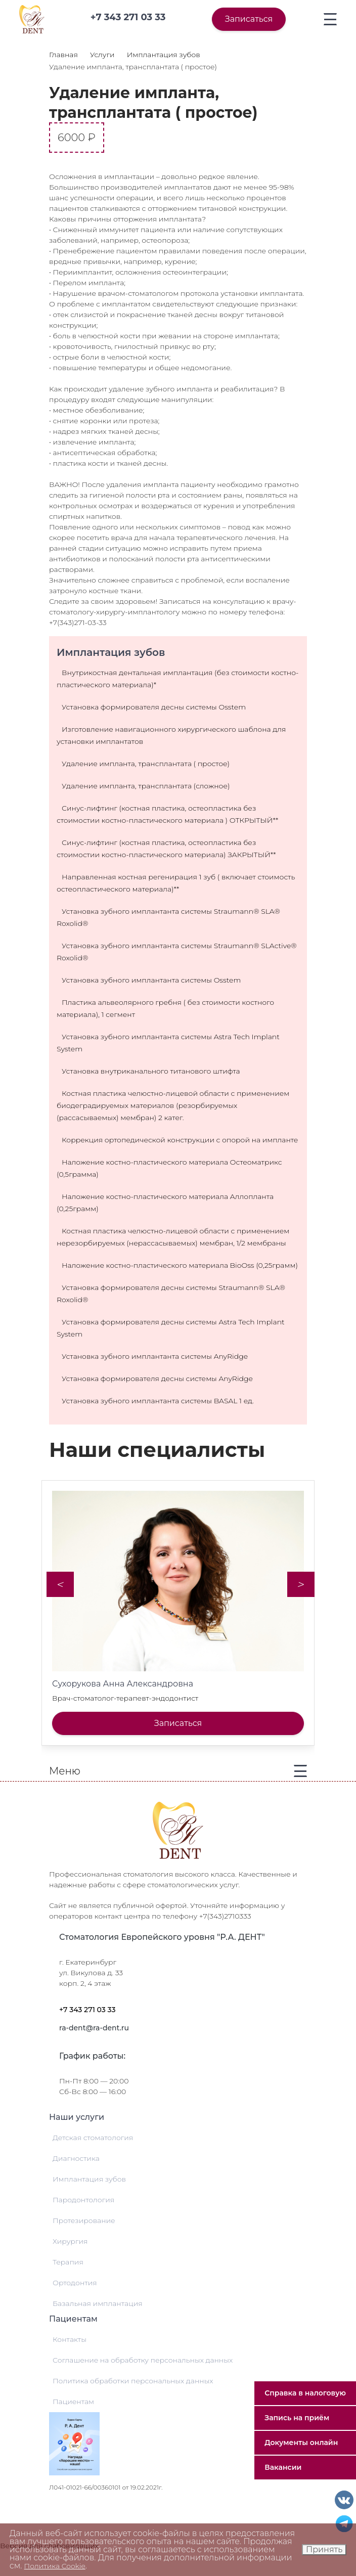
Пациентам (73, 2401)
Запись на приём (296, 2417)
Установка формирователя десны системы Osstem (154, 707)
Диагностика (76, 2158)
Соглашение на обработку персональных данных (143, 2360)
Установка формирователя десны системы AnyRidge (157, 1378)
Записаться (249, 19)
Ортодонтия (75, 2282)
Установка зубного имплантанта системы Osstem (151, 980)
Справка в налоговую (305, 2392)
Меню (64, 1771)
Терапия (68, 2262)
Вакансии (282, 2467)
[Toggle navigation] (330, 19)
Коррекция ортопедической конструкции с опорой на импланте (180, 1139)
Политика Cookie (54, 2565)
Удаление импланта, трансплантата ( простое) (146, 763)
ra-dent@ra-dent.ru (94, 2027)
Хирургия (70, 2241)
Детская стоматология (93, 2137)
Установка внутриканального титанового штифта (151, 1071)
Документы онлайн (301, 2442)
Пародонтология (83, 2199)
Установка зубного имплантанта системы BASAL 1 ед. (158, 1400)
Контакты (69, 2339)
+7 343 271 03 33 (87, 2009)
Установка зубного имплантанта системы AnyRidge (155, 1356)
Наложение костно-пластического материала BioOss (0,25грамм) (180, 1265)
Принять (324, 2549)
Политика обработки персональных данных (133, 2380)
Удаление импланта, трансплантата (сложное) (146, 785)
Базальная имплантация (98, 2303)
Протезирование (84, 2220)
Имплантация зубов (89, 2179)
